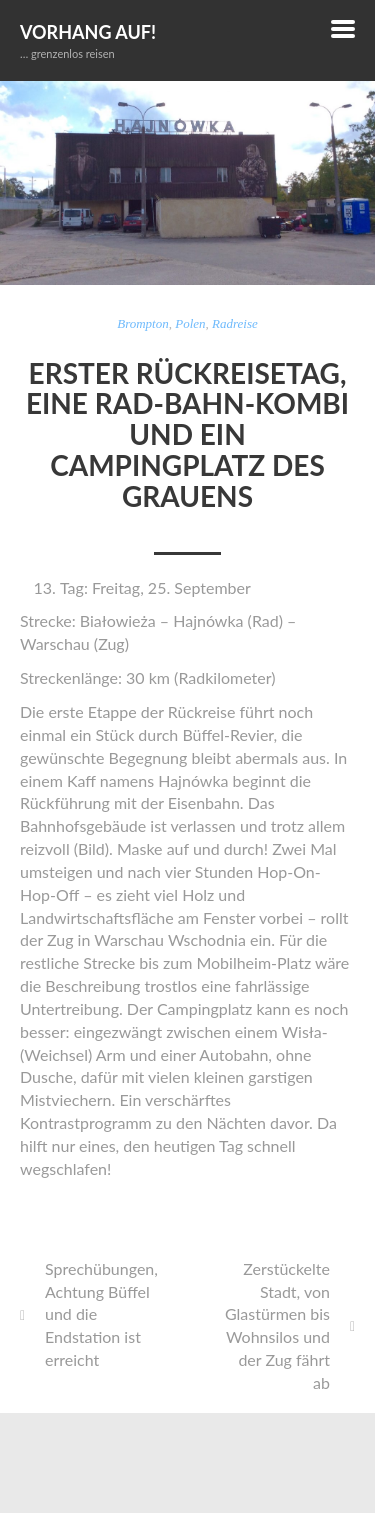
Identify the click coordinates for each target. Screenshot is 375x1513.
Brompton (143, 323)
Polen (190, 323)
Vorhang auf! (88, 32)
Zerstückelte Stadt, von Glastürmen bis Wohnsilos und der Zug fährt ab (277, 1325)
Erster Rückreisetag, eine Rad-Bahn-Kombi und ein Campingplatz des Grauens (187, 434)
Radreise (235, 323)
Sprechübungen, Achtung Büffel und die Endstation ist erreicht (101, 1314)
